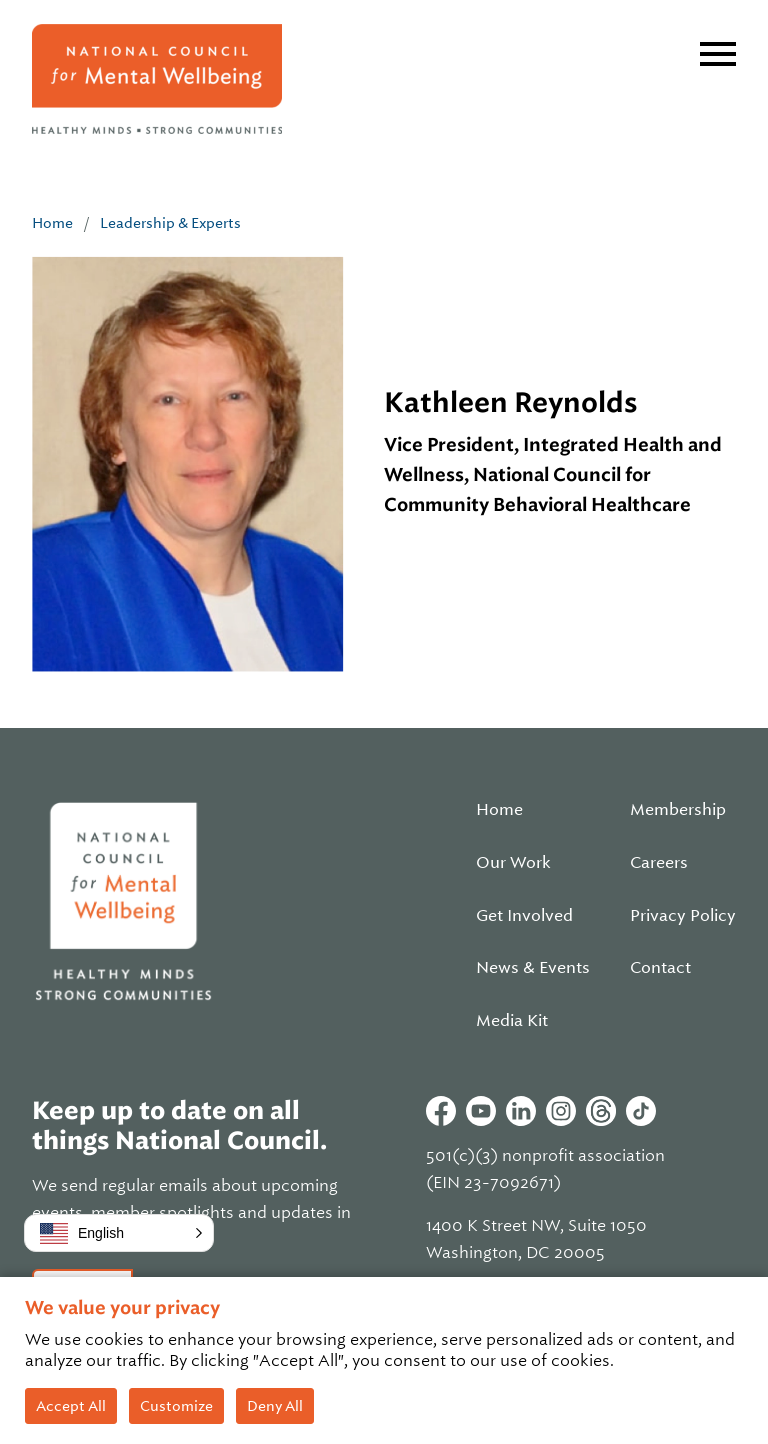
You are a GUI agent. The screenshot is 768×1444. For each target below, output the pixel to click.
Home (52, 223)
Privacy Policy (683, 916)
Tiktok (641, 1111)
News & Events (533, 968)
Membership (678, 810)
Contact (660, 968)
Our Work (513, 863)
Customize (176, 1406)
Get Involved (524, 916)
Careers (659, 863)
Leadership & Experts (170, 223)
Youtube (481, 1111)
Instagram (561, 1111)
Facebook (441, 1111)
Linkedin (521, 1111)
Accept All (71, 1406)
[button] (119, 1233)
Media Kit (512, 1021)
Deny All (275, 1406)
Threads (601, 1111)
